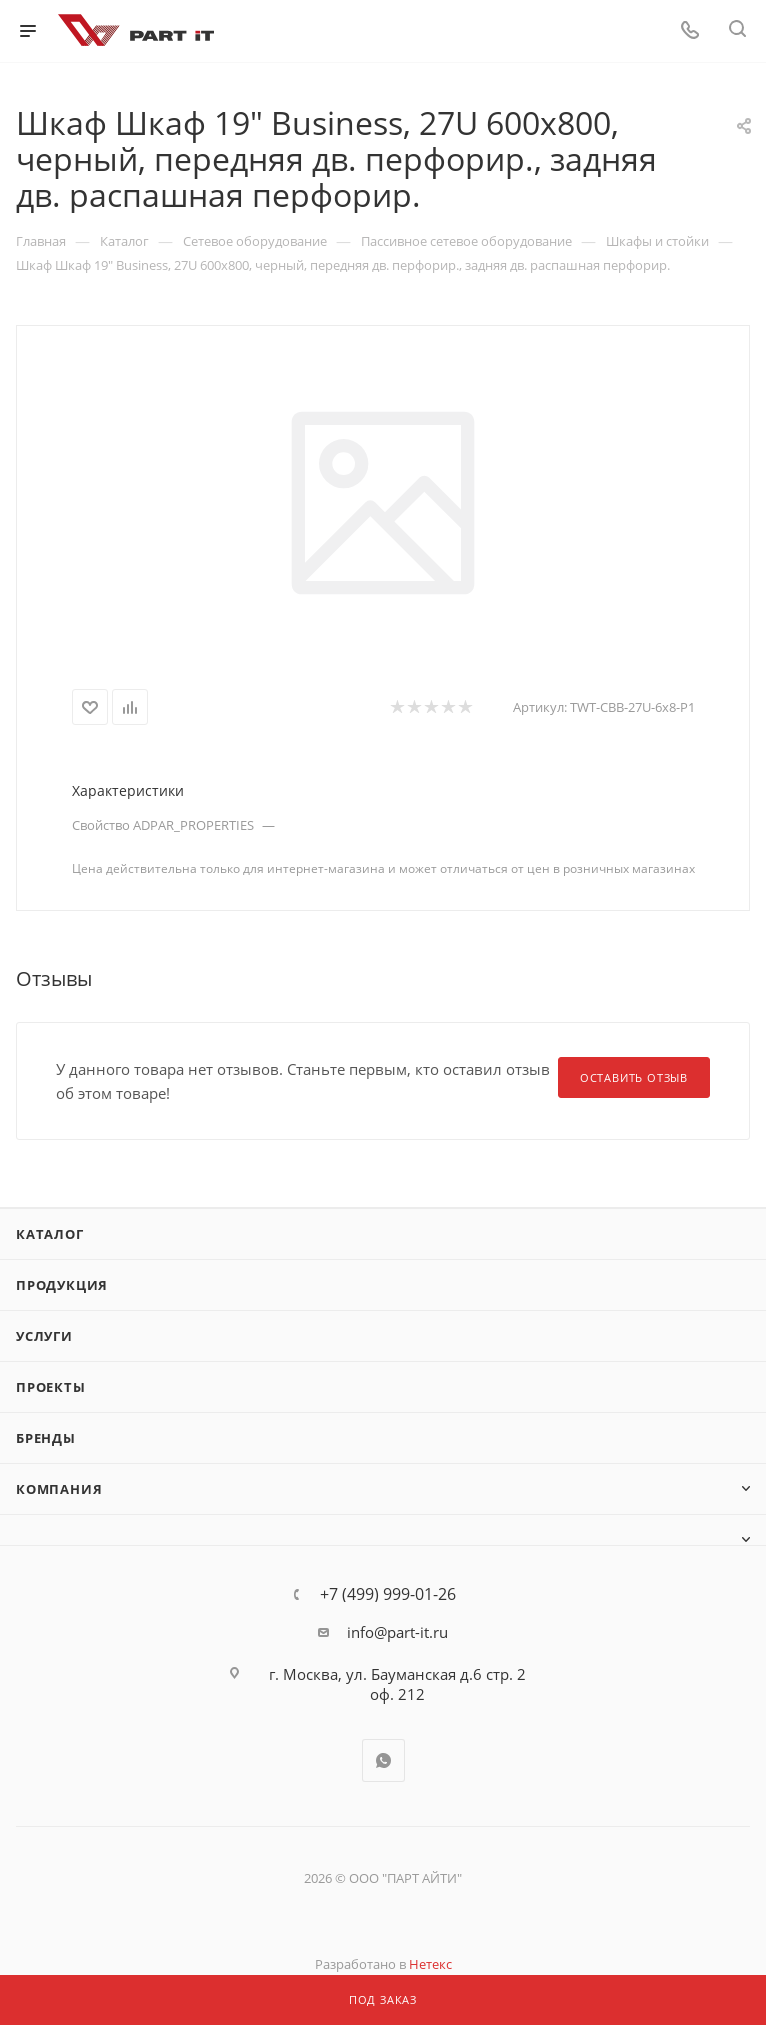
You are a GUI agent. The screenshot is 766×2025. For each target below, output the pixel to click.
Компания (59, 1489)
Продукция (62, 1285)
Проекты (51, 1387)
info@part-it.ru (397, 1632)
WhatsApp (383, 1760)
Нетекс (430, 1964)
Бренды (46, 1438)
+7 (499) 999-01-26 (388, 1594)
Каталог (50, 1234)
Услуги (44, 1336)
